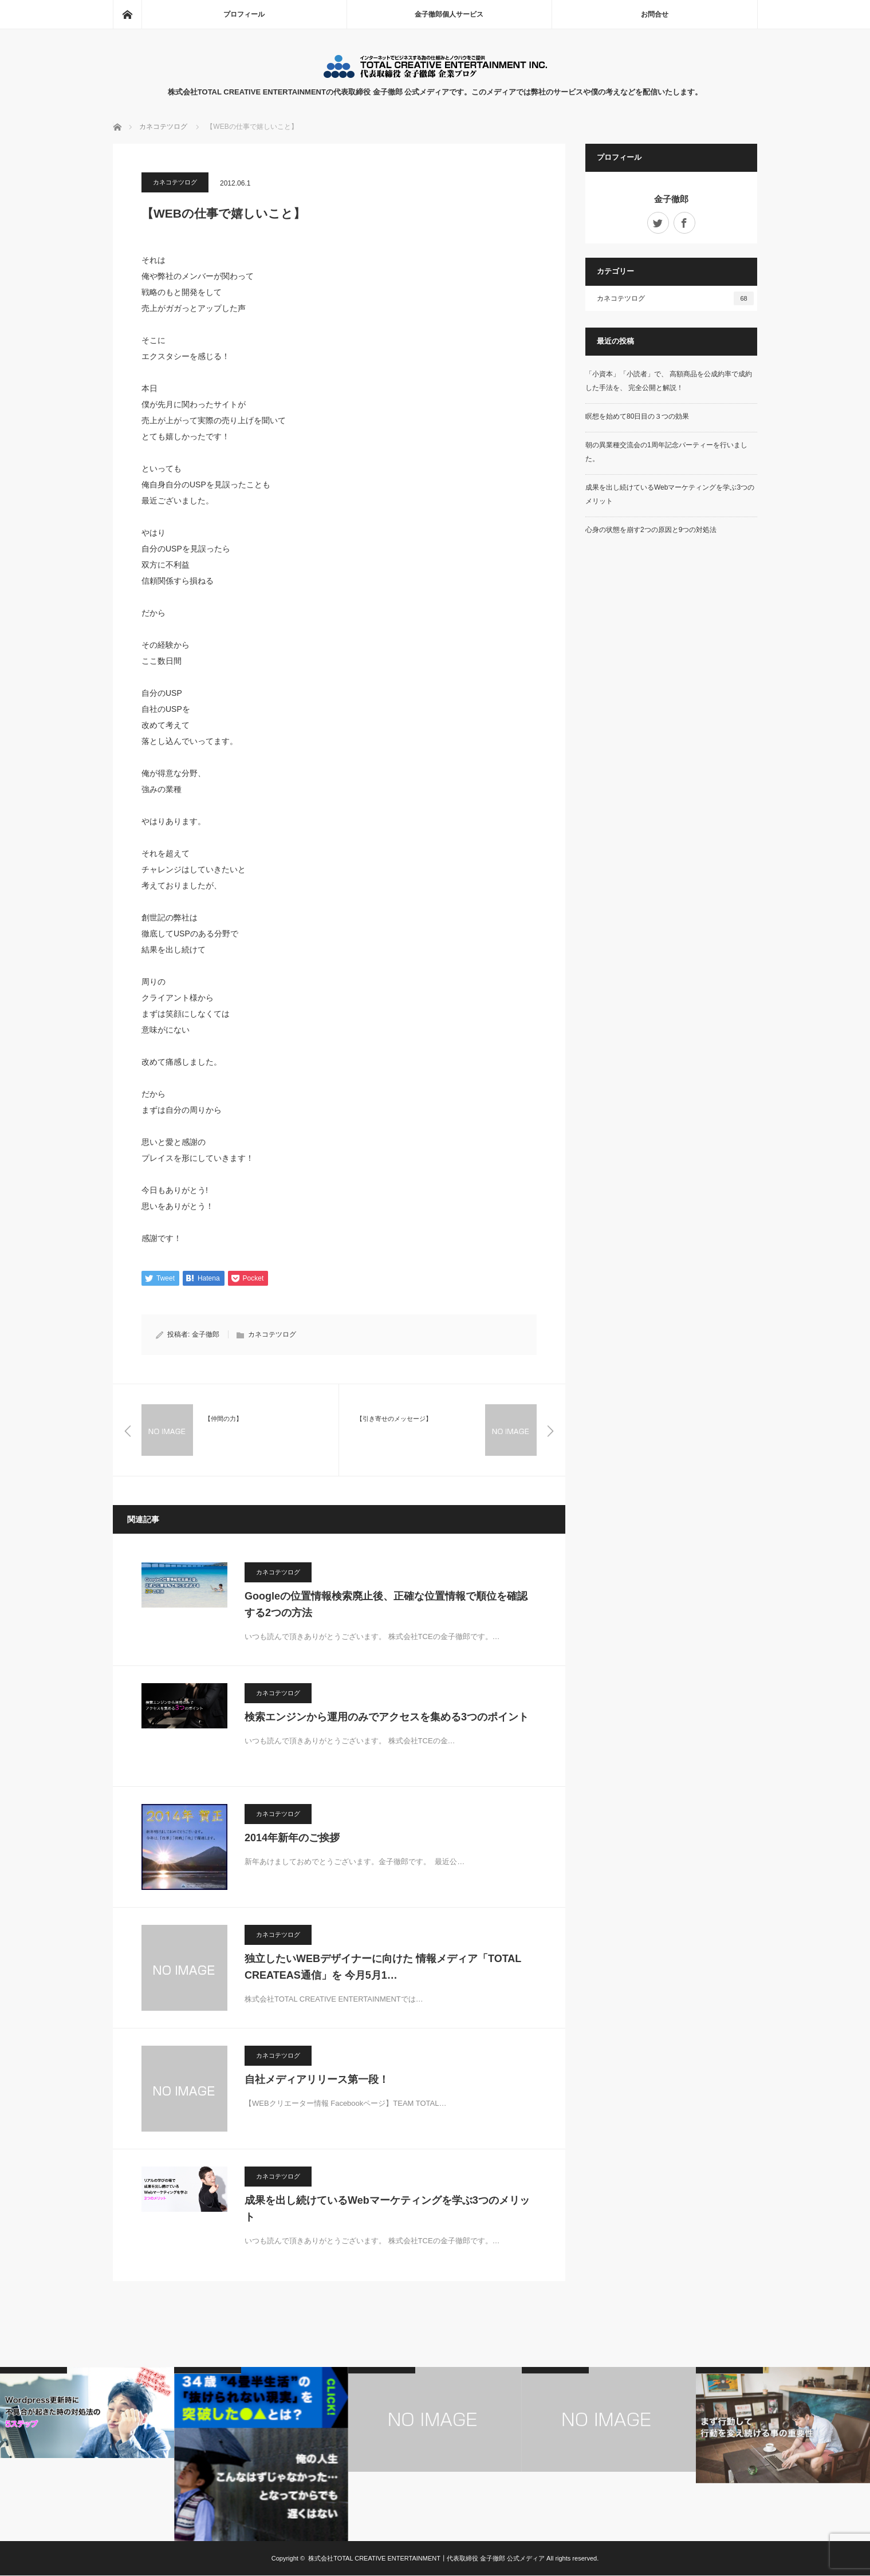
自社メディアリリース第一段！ (317, 2080)
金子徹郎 (205, 1335)
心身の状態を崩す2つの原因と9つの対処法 (651, 530)
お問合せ (654, 14)
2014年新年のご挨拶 (292, 1838)
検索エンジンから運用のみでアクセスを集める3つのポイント (387, 1717)
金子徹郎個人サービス (449, 14)
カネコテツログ (175, 182)
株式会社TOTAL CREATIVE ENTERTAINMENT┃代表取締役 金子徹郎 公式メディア (426, 2558)
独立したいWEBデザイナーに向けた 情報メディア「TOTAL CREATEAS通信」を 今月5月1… (383, 1967)
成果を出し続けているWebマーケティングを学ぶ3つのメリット (387, 2209)
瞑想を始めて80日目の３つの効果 (637, 416)
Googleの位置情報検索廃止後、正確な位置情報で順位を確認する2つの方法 (386, 1605)
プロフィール (244, 14)
